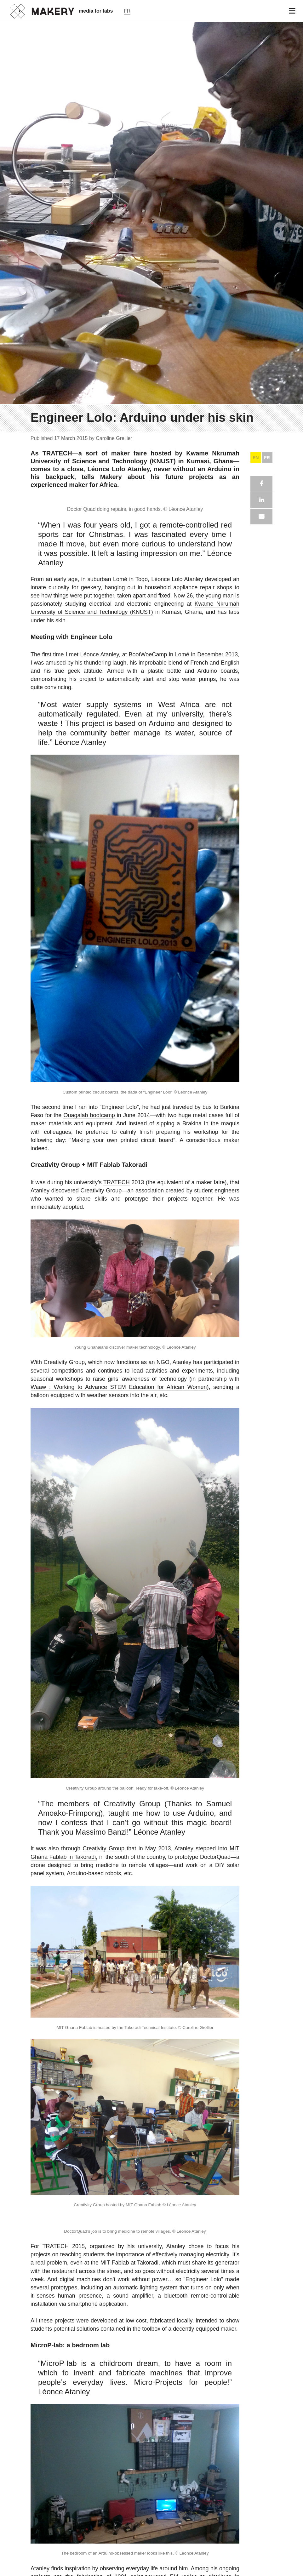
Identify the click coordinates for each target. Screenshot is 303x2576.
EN (256, 2007)
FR (267, 2007)
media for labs (96, 11)
